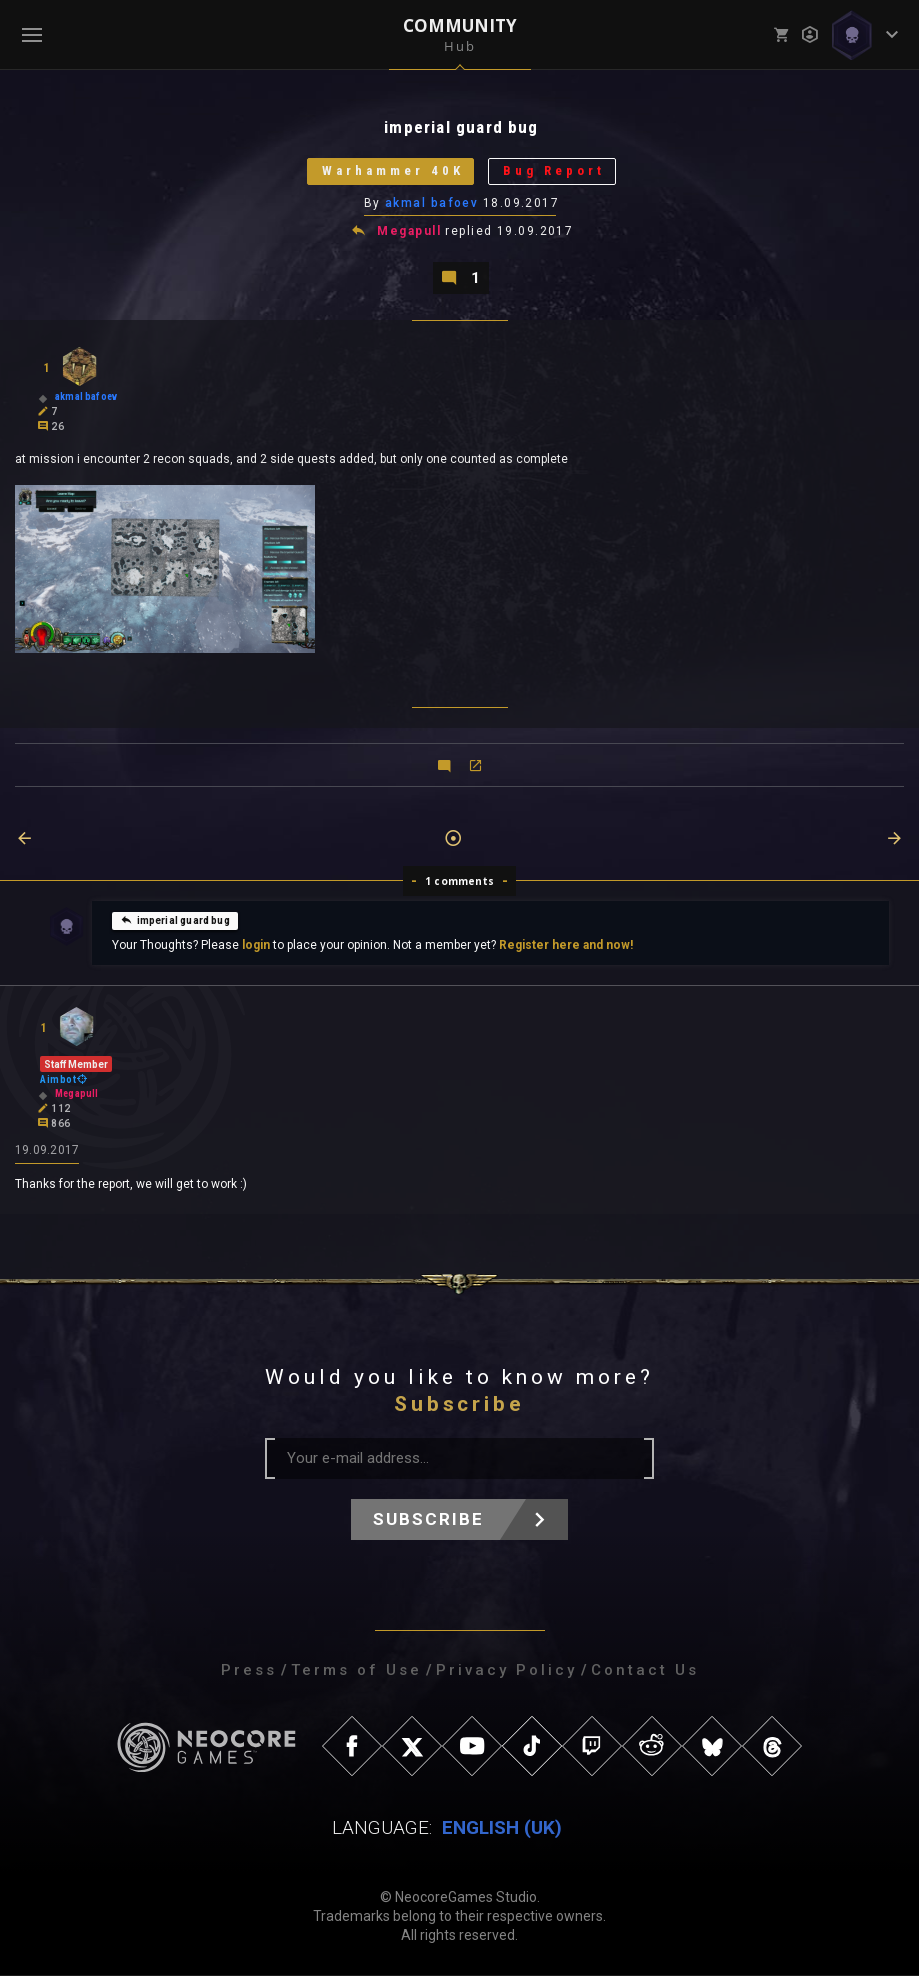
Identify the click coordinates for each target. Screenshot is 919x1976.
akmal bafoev (431, 203)
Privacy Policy (506, 1671)
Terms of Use (356, 1671)
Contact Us (645, 1671)
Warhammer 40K (392, 171)
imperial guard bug (175, 920)
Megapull (409, 232)
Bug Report (554, 171)
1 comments (459, 882)
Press (249, 1671)
